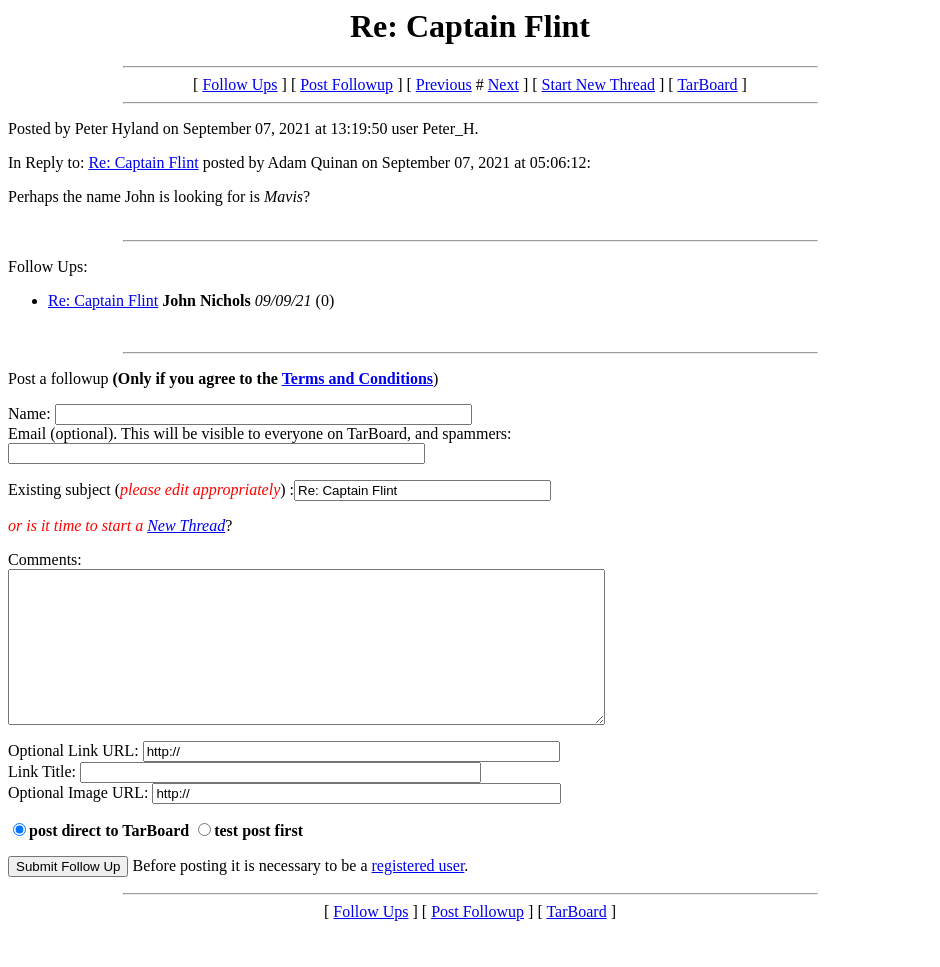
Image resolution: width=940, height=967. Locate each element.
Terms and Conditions (357, 378)
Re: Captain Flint (143, 162)
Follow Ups (239, 84)
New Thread (186, 525)
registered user (418, 895)
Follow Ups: (48, 266)
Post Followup (346, 84)
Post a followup (58, 378)
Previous (444, 84)
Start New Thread (598, 84)
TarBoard (707, 84)
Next (503, 84)
